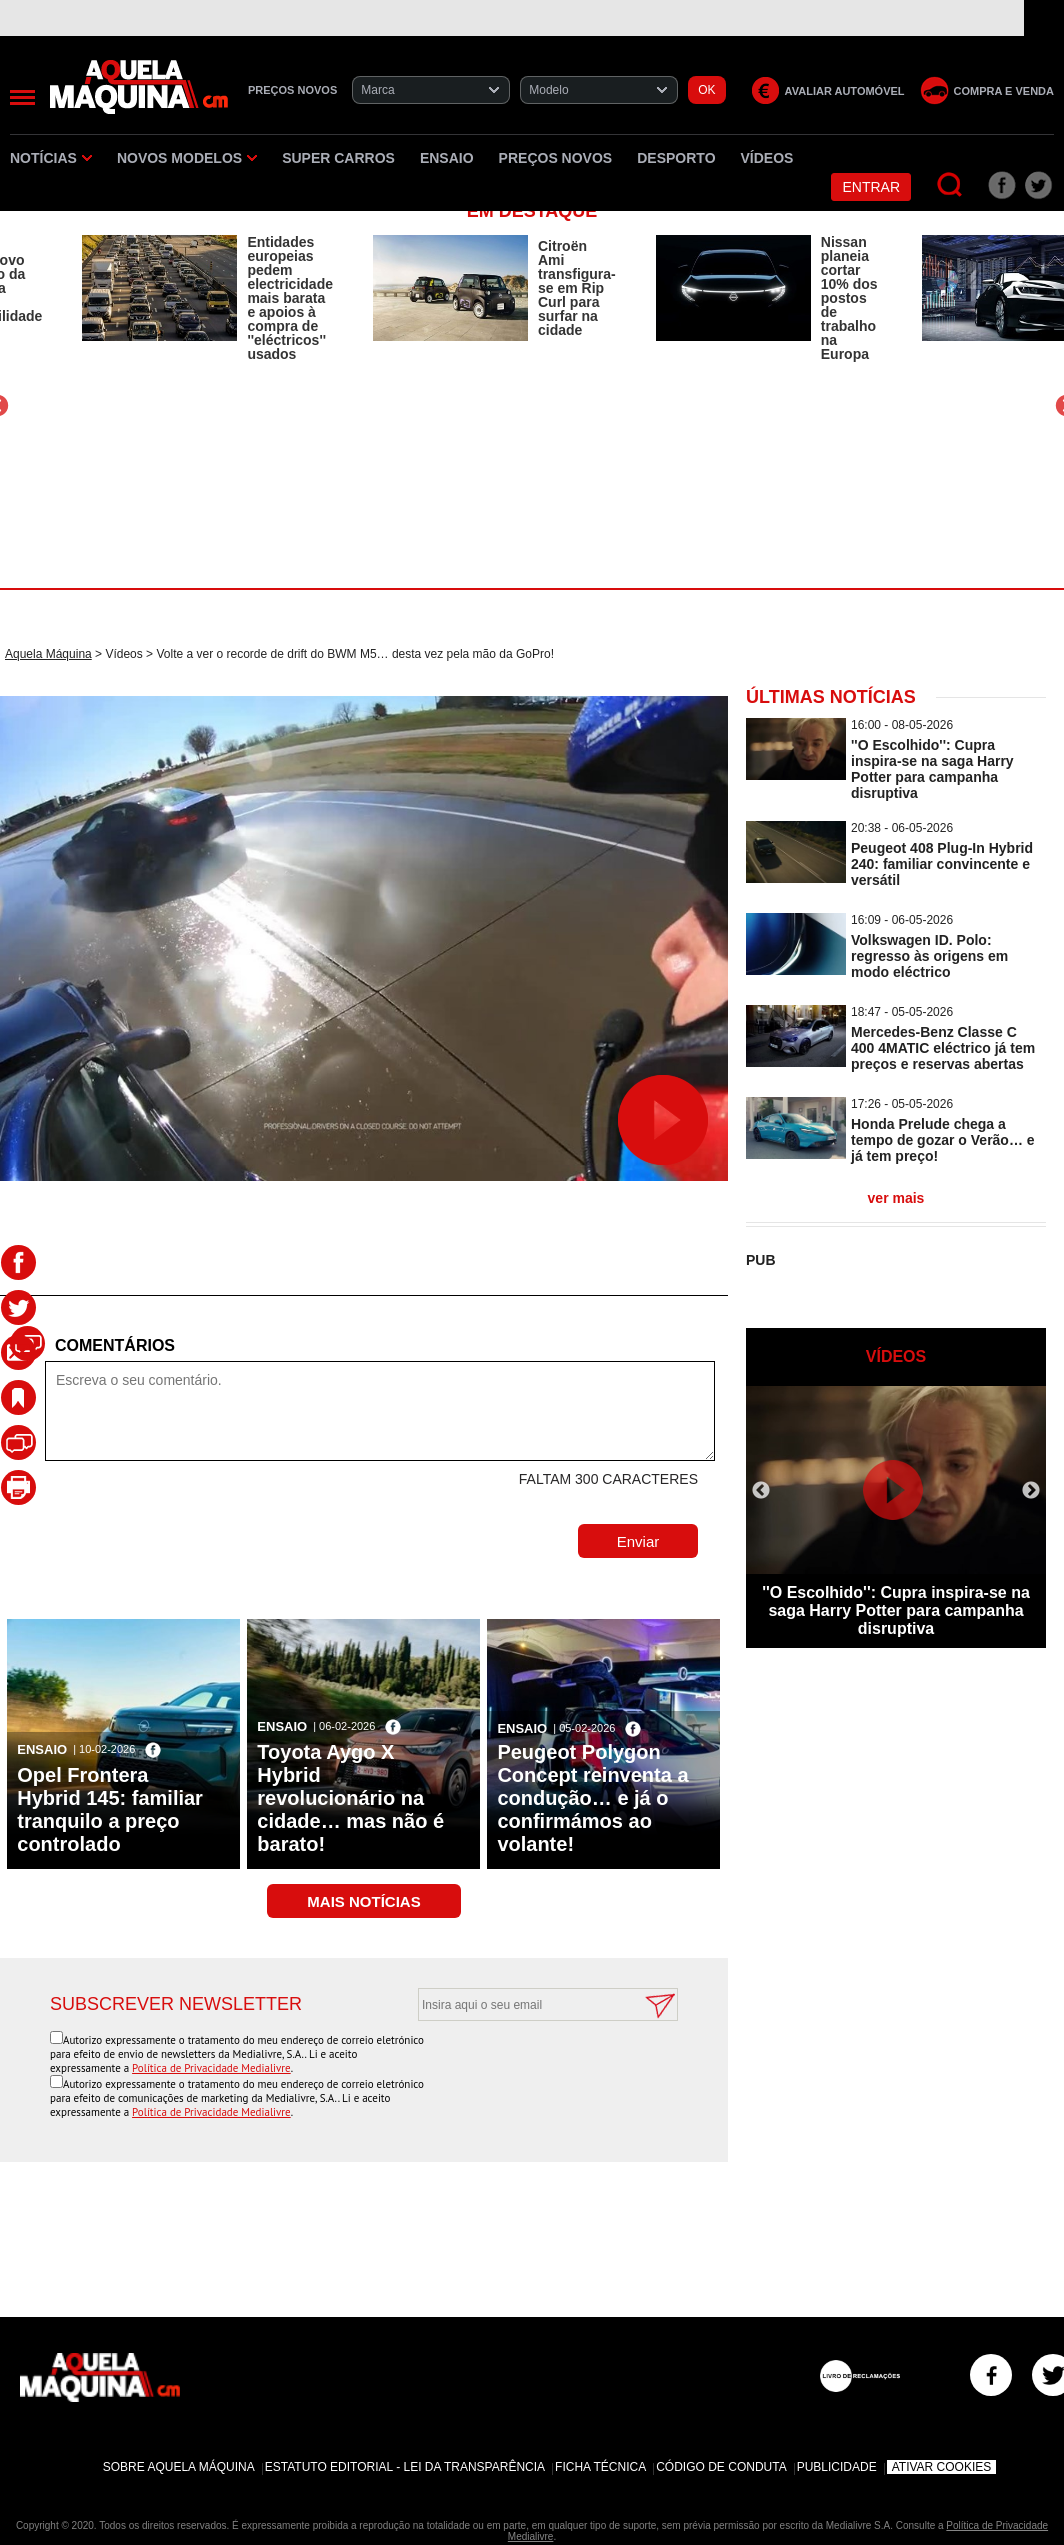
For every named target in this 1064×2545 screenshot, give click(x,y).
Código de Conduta (721, 2467)
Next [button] (1031, 1491)
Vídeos (767, 158)
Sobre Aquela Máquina (179, 2467)
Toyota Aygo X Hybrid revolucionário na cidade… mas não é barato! (350, 1798)
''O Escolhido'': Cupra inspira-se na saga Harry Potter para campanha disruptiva (932, 769)
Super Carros (338, 158)
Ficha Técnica (600, 2467)
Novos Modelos (187, 158)
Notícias (51, 158)
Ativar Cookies (942, 2467)
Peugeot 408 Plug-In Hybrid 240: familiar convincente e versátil (942, 864)
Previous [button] (761, 1491)
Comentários (115, 1345)
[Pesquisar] (950, 185)
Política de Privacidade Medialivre (211, 2068)
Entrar (871, 187)
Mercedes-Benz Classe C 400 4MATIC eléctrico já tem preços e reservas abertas (943, 1048)
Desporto (676, 158)
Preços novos (556, 158)
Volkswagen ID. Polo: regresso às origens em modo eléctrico (929, 956)
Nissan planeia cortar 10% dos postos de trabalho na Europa (849, 298)
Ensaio (447, 158)
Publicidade (837, 2467)
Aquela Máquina (48, 654)
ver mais (896, 1198)
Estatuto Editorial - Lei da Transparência (405, 2467)
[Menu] (22, 97)
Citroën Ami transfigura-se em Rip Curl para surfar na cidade (577, 288)
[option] (207, 298)
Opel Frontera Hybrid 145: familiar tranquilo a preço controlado (110, 1809)
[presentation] (526, 2070)
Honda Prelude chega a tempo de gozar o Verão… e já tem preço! (943, 1140)
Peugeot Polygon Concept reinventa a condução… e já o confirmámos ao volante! (592, 1798)
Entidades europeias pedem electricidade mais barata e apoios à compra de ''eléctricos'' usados (290, 298)
